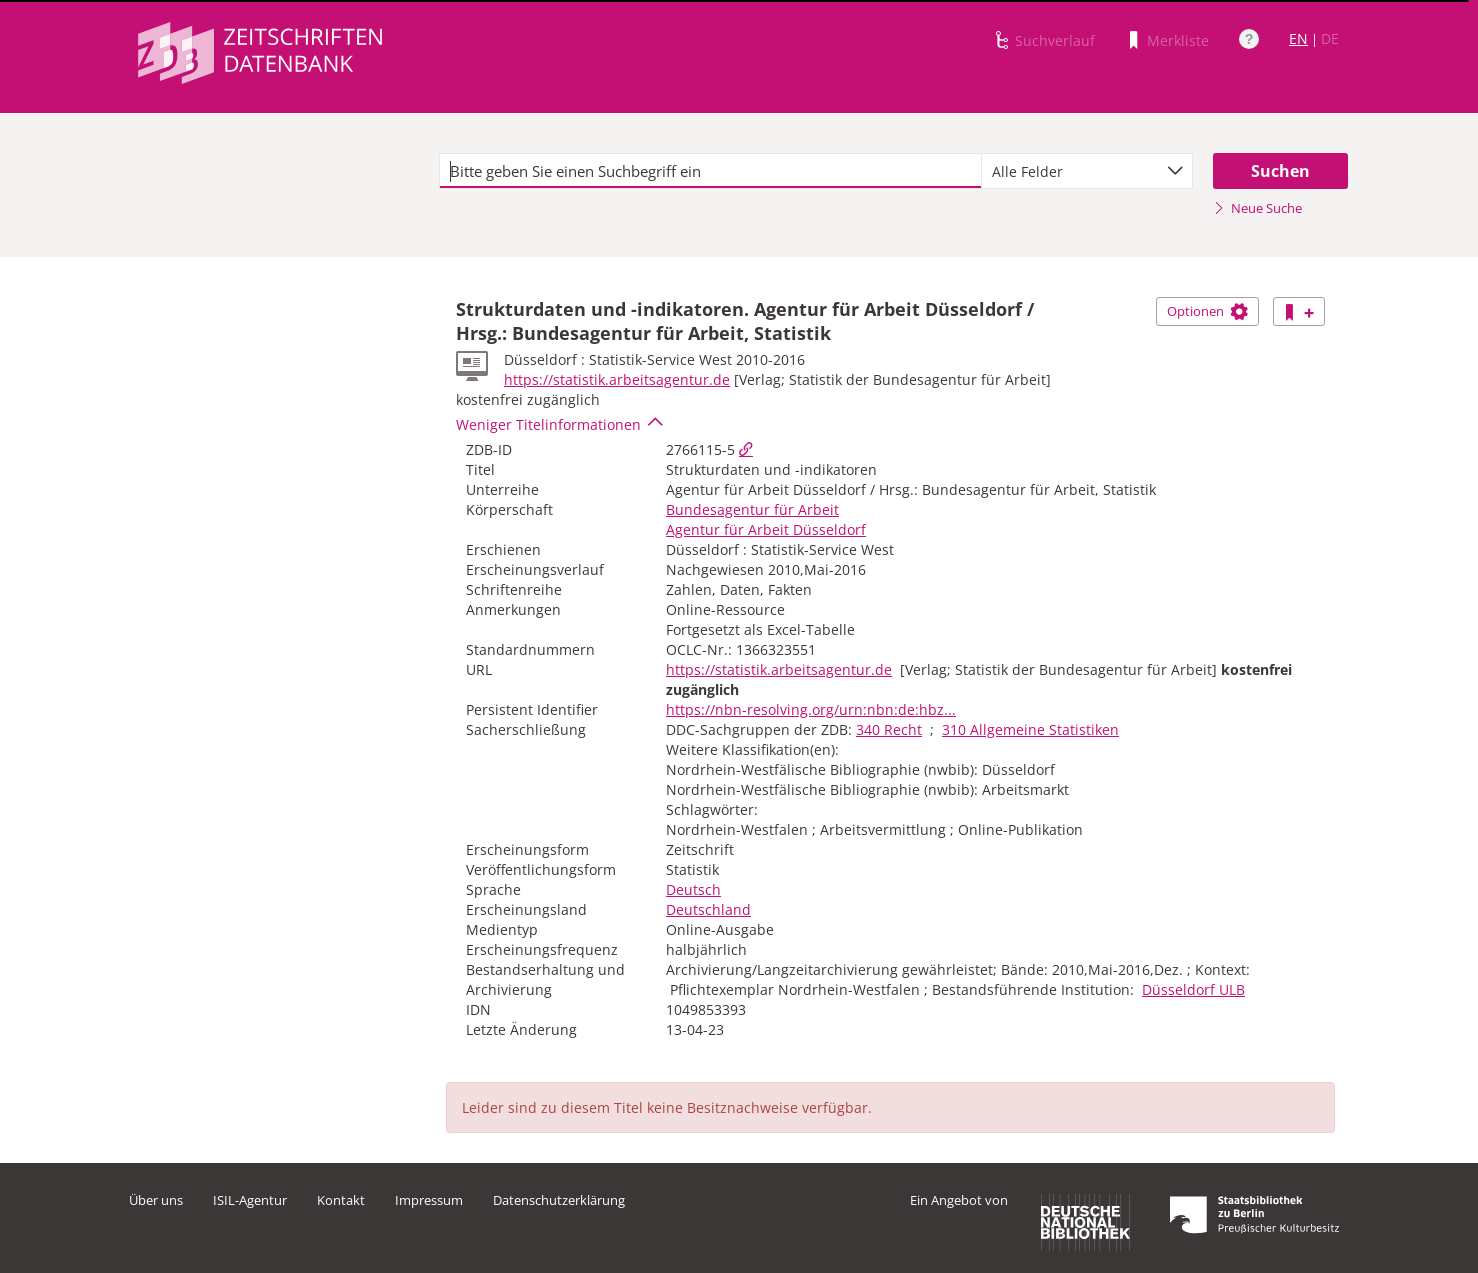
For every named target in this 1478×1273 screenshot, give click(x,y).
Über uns (156, 1200)
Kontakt (341, 1200)
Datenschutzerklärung (559, 1200)
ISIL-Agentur (250, 1200)
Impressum (429, 1200)
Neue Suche (1257, 208)
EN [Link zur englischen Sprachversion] (1298, 38)
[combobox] (1087, 171)
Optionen (1207, 311)
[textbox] (710, 171)
